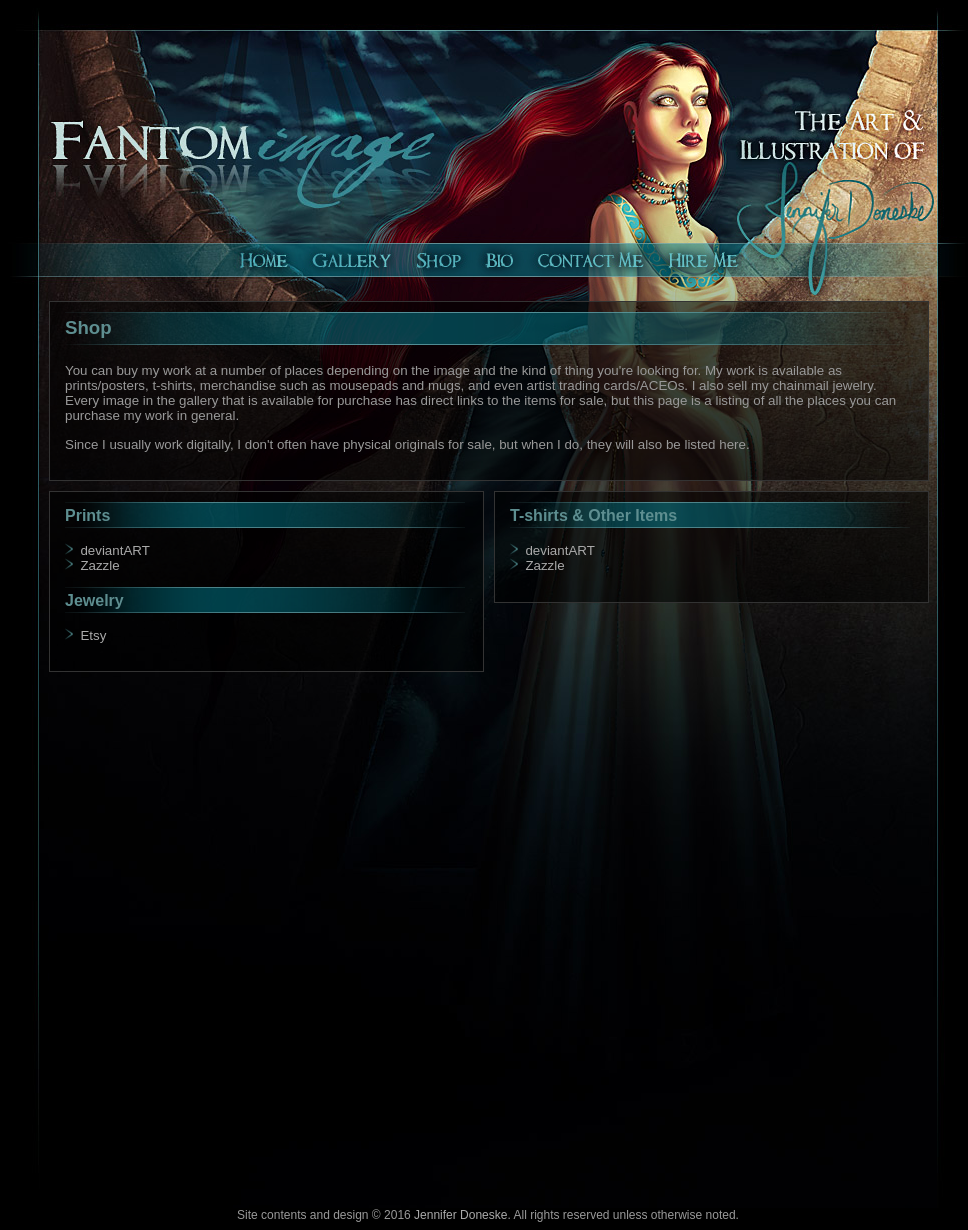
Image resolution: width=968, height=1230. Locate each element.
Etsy (93, 635)
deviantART (114, 550)
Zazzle (99, 565)
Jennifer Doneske (460, 1215)
